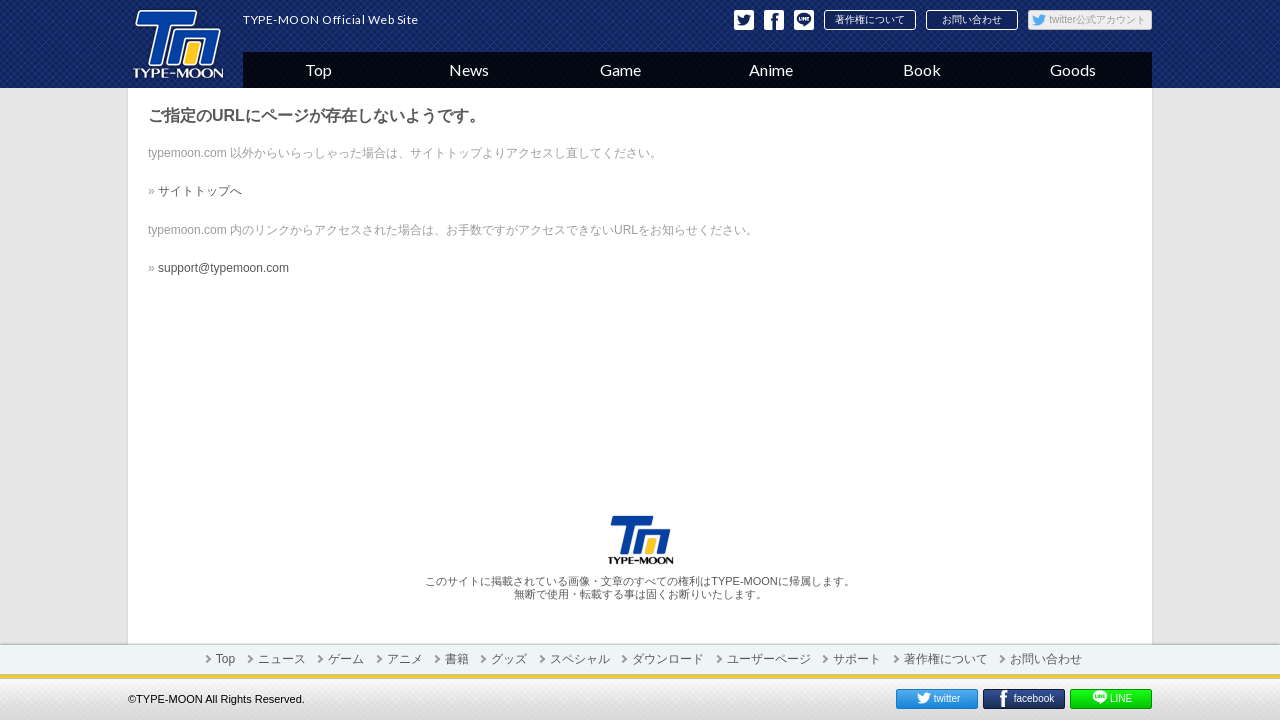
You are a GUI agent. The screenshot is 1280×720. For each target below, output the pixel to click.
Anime (771, 70)
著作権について (870, 19)
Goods (1073, 70)
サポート (857, 659)
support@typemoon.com (223, 268)
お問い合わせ (972, 19)
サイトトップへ (200, 191)
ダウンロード (668, 659)
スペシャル (580, 659)
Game (620, 70)
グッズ (509, 659)
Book (922, 70)
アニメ (405, 659)
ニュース (282, 659)
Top (318, 70)
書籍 (457, 659)
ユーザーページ (769, 659)
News (469, 70)
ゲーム (346, 659)
